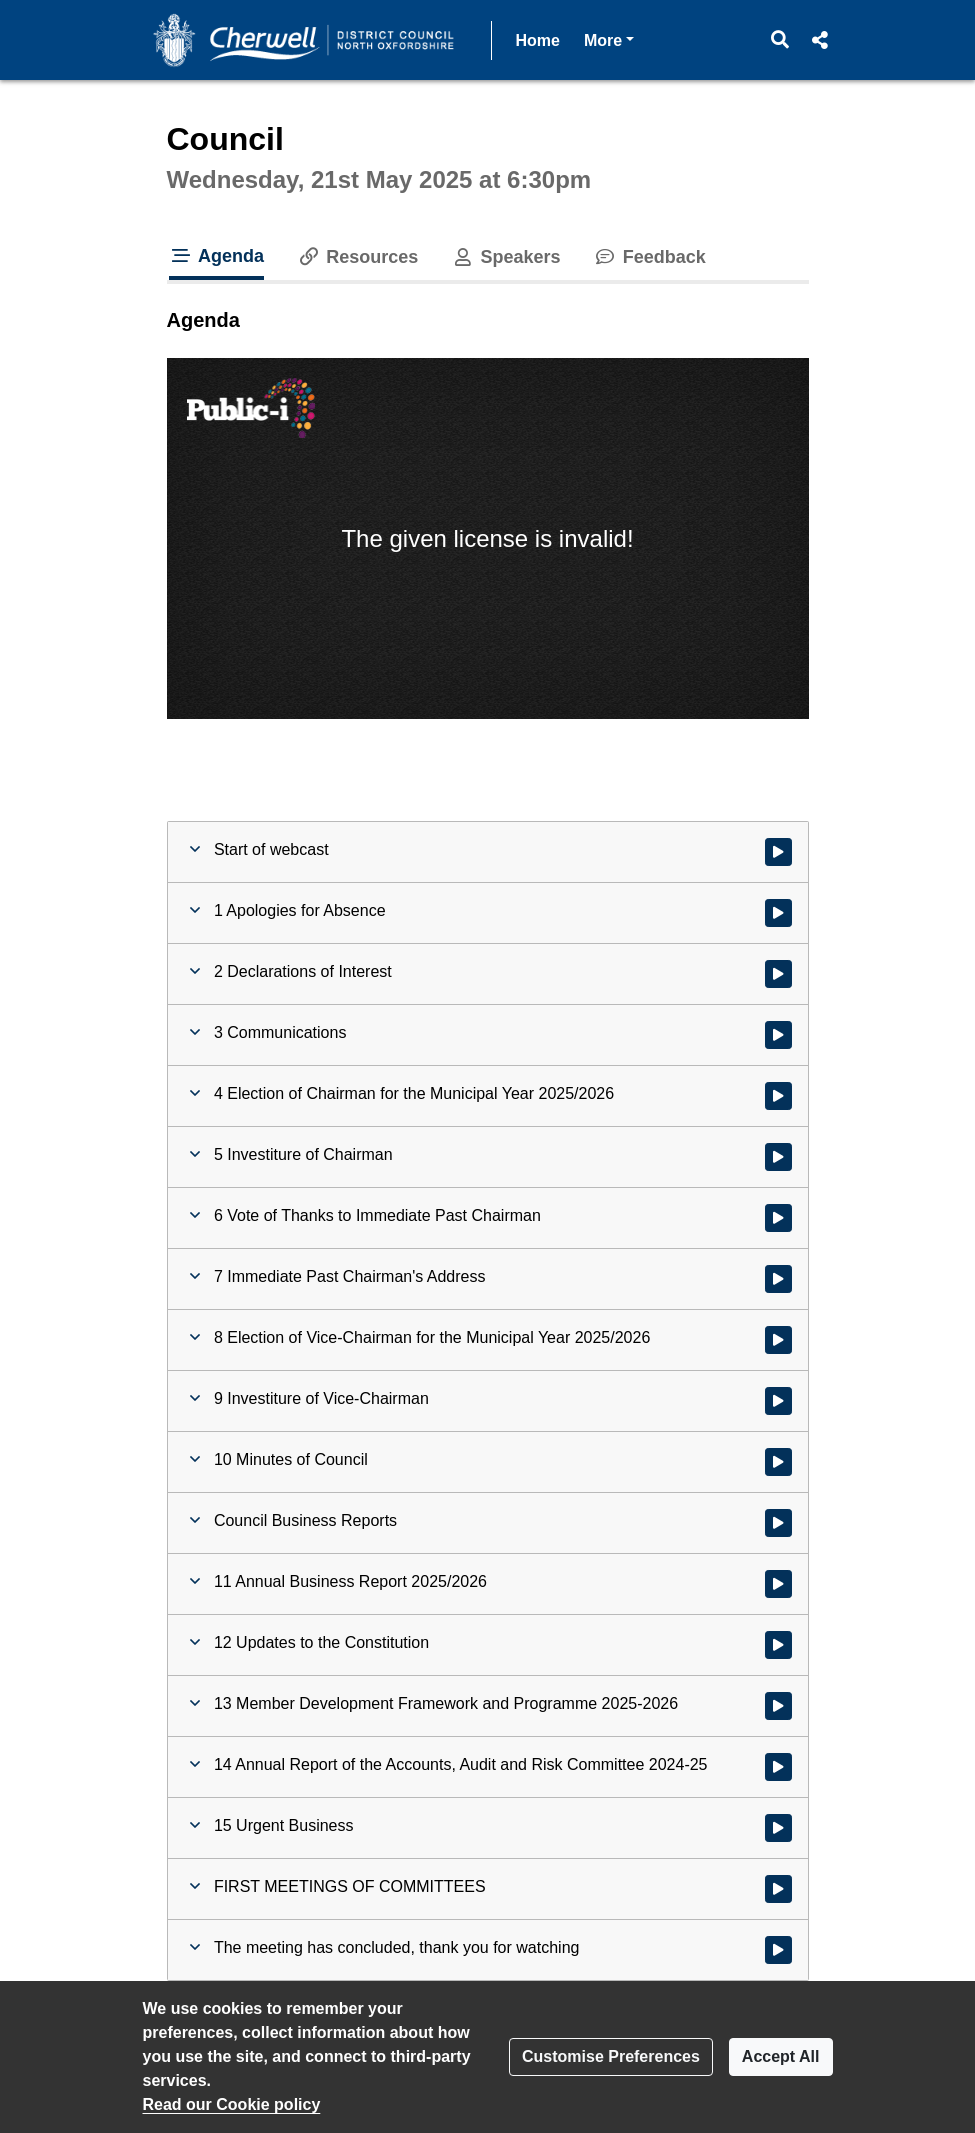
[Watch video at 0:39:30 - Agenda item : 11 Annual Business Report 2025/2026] (778, 1584)
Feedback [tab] (649, 257)
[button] (779, 40)
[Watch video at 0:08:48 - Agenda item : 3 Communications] (778, 1035)
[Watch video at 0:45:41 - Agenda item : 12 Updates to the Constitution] (778, 1645)
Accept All (781, 2056)
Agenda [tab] (217, 256)
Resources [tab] (357, 257)
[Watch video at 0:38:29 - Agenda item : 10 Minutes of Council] (778, 1462)
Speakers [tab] (505, 257)
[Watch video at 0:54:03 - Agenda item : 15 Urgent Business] (778, 1828)
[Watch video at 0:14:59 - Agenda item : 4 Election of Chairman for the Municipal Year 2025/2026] (778, 1096)
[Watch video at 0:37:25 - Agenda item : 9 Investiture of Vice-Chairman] (778, 1401)
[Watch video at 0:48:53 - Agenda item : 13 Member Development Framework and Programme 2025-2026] (778, 1706)
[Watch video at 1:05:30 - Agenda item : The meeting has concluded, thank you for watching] (778, 1950)
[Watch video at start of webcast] (778, 852)
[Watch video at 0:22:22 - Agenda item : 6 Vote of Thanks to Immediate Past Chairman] (778, 1218)
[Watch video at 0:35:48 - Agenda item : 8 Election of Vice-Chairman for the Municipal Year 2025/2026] (778, 1340)
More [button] (609, 38)
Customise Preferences (611, 2056)
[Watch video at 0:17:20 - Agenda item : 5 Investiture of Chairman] (778, 1157)
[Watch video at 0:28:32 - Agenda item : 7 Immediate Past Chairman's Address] (778, 1279)
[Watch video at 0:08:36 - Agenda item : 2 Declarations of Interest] (778, 974)
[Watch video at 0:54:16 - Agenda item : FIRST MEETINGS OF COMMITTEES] (778, 1889)
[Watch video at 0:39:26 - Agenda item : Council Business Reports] (778, 1523)
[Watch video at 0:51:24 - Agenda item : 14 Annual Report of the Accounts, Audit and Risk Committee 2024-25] (778, 1767)
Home (538, 40)
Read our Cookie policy (232, 2104)
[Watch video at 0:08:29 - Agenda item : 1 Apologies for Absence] (778, 913)
